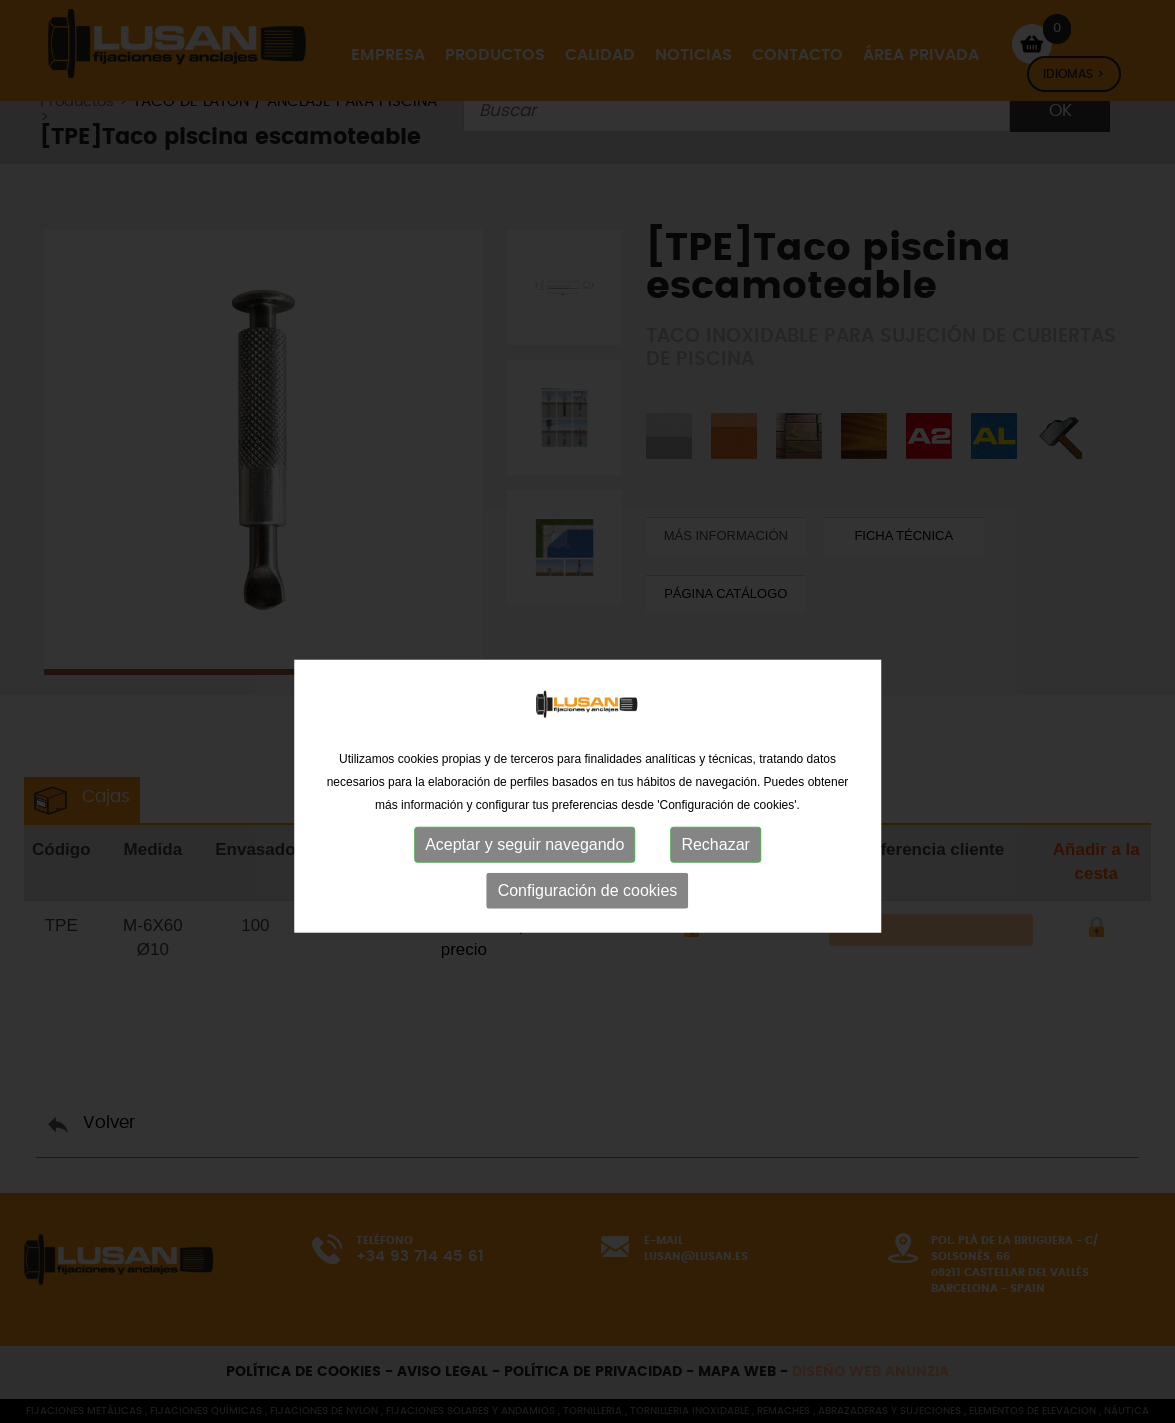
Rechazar (715, 878)
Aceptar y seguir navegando (524, 878)
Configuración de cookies (588, 924)
